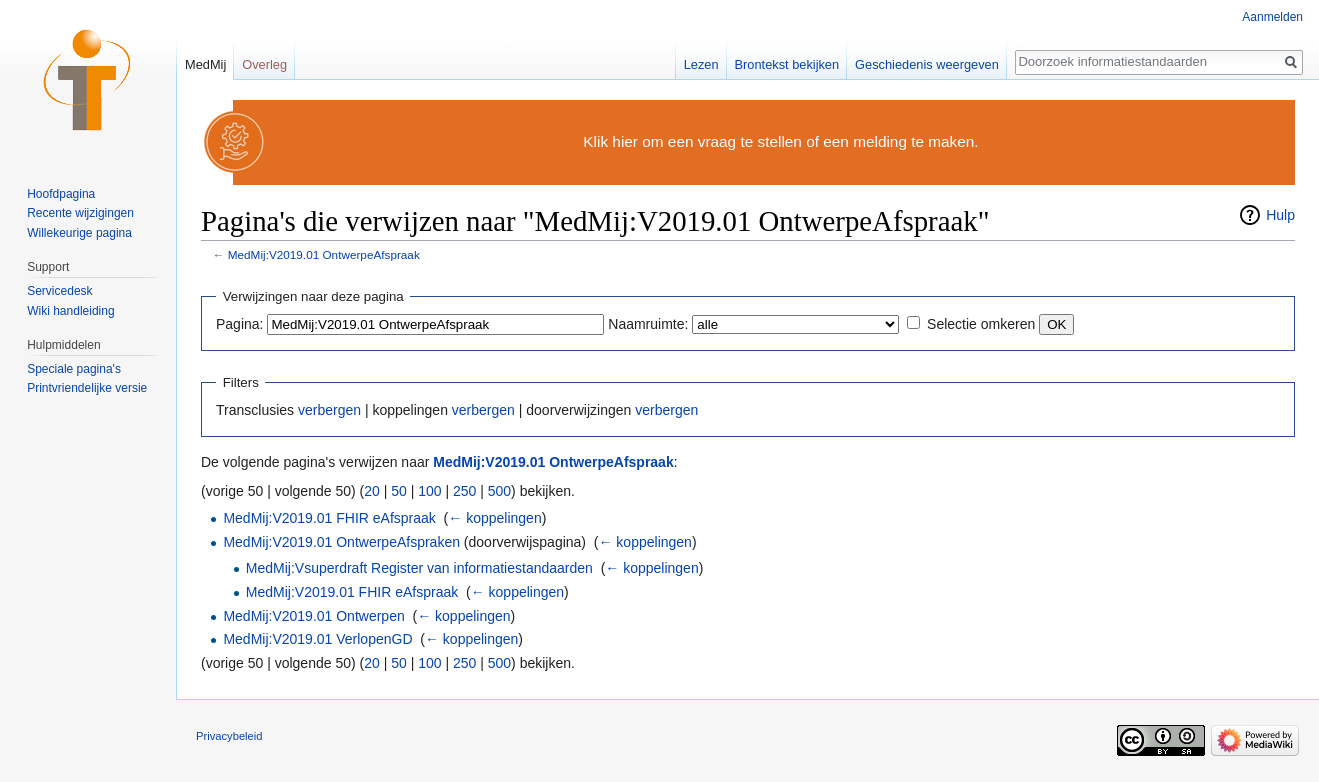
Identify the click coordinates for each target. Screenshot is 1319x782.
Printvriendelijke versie (87, 388)
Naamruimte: (648, 324)
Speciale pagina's (74, 369)
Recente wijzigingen (80, 213)
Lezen (701, 64)
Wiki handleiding (70, 311)
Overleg (264, 64)
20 (372, 491)
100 (429, 491)
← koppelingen (494, 518)
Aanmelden (1272, 17)
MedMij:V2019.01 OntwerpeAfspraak (324, 254)
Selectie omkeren (981, 324)
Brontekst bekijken (787, 64)
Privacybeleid (229, 736)
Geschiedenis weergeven (927, 64)
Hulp (1280, 215)
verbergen (329, 410)
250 (464, 491)
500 (499, 491)
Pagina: (239, 324)
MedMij (205, 64)
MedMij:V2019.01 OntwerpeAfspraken (341, 542)
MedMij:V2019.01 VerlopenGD (317, 639)
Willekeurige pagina (79, 233)
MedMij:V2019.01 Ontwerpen (313, 616)
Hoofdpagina (61, 194)
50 (399, 491)
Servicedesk (59, 291)
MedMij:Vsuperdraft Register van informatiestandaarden (419, 568)
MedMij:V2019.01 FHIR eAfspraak (329, 518)
